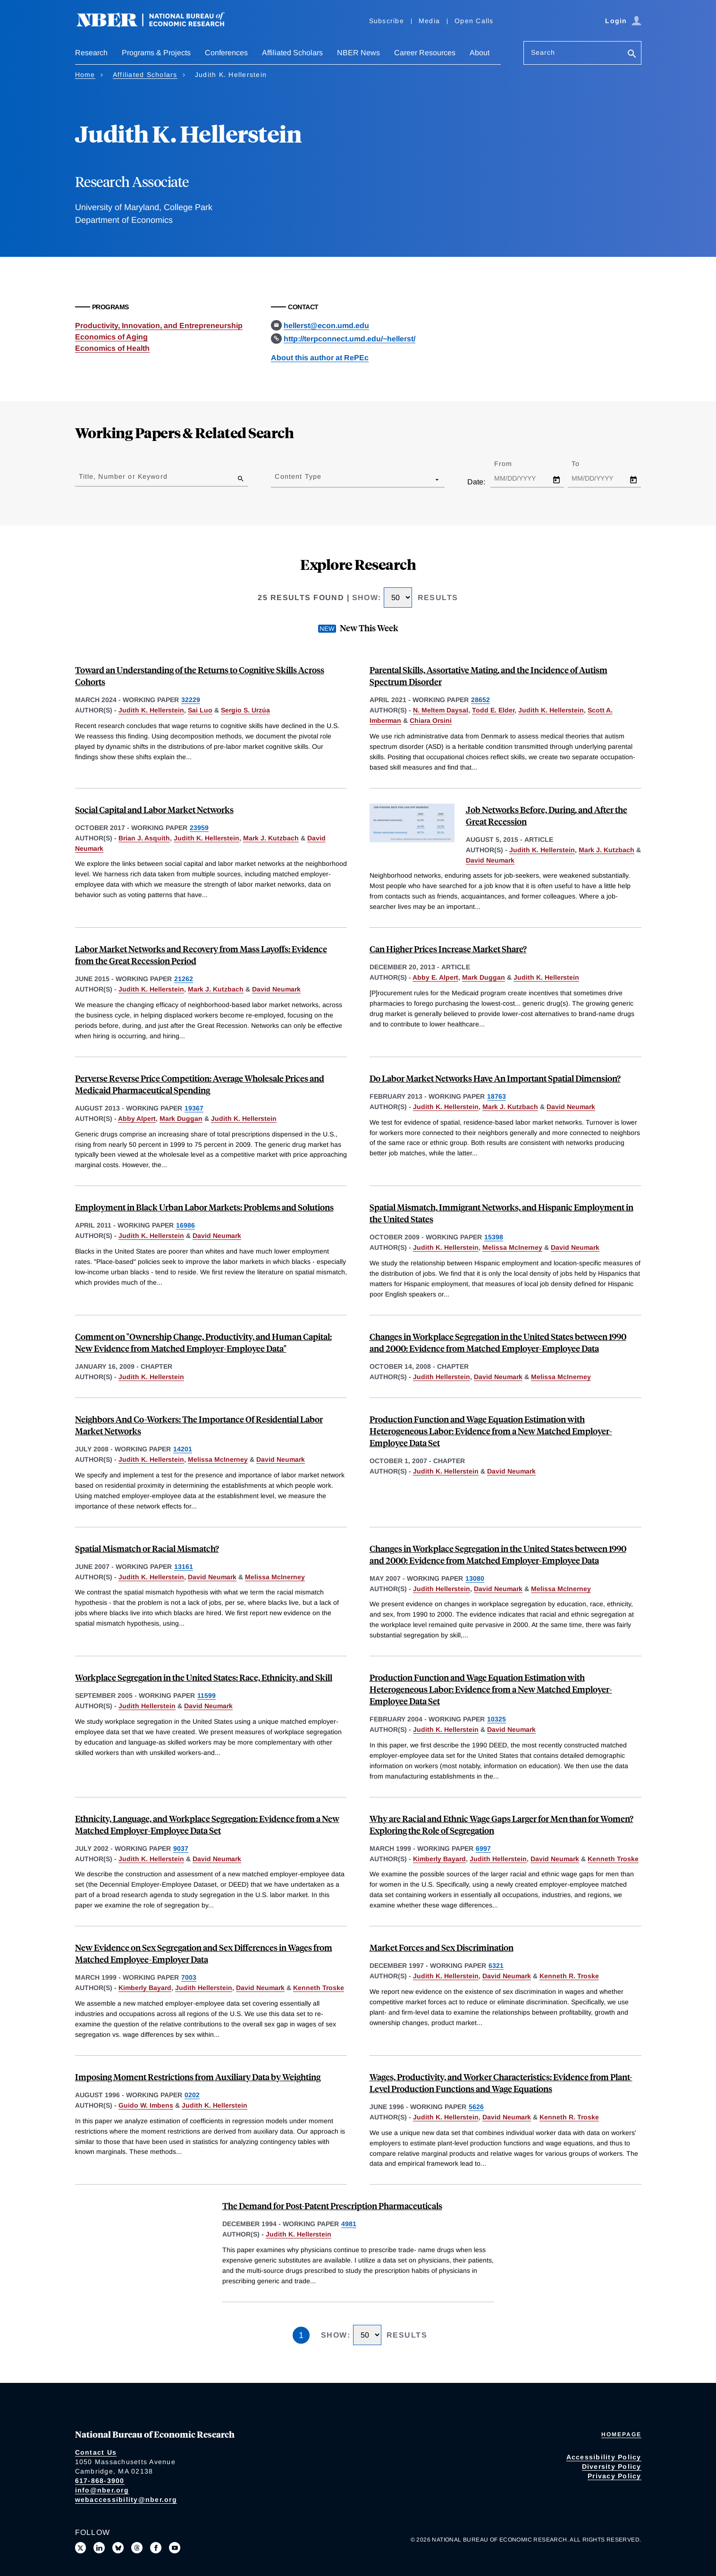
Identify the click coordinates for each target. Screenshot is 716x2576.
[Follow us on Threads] (137, 2547)
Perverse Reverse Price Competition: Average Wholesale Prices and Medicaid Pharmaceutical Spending (199, 1084)
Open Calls (474, 21)
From (511, 463)
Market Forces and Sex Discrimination (442, 1947)
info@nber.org (102, 2490)
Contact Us (96, 2452)
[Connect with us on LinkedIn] (99, 2547)
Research (91, 53)
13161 (183, 1566)
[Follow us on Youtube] (174, 2547)
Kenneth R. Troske (569, 1976)
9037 (180, 1848)
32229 (190, 699)
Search (543, 52)
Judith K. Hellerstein (151, 710)
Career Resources (424, 53)
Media (429, 21)
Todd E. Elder (493, 710)
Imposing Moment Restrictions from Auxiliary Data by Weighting (197, 2077)
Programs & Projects (156, 53)
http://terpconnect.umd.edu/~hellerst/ (349, 339)
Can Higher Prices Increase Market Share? (448, 949)
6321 (496, 1965)
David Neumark (490, 860)
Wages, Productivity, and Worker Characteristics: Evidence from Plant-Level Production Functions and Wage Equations (501, 2082)
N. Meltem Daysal (440, 710)
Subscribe (386, 21)
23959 (199, 827)
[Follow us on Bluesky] (118, 2547)
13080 (474, 1578)
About (479, 53)
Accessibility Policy (603, 2457)
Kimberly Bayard (439, 1859)
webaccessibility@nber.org (126, 2499)
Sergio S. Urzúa (245, 710)
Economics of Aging (111, 337)
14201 (182, 1449)
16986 (185, 1225)
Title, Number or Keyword (123, 476)
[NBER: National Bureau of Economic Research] (158, 25)
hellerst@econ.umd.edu (326, 326)
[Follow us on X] (80, 2547)
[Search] (632, 54)
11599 (206, 1695)
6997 (483, 1848)
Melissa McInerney (512, 1247)
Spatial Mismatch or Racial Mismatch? (147, 1548)
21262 (183, 979)
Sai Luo (200, 710)
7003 (188, 1977)
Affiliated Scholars (292, 53)
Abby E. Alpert (435, 977)
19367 (194, 1108)
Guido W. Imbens (145, 2105)
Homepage (621, 2434)
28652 (480, 699)
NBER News (358, 53)
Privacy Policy (614, 2476)
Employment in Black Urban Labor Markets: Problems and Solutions (204, 1207)
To (584, 463)
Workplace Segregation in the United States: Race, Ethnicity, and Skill (203, 1677)
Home (85, 74)
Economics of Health (112, 348)
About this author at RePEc (320, 358)
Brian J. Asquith (144, 838)
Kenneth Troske (613, 1859)
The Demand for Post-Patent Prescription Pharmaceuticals (332, 2206)
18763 (496, 1096)
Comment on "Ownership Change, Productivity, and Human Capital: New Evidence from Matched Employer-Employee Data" (203, 1342)
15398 (493, 1237)
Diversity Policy (611, 2466)
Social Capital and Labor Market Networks (154, 809)
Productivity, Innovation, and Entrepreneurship (159, 326)
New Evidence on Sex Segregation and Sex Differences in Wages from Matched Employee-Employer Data (203, 1953)
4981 (348, 2224)
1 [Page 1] (301, 2335)
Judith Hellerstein (441, 1377)
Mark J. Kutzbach (271, 838)
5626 (476, 2106)
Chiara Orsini (431, 720)
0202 (192, 2095)
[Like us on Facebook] (155, 2547)
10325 (496, 1719)
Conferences (226, 53)
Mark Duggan (483, 977)
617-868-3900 (100, 2480)
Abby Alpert (137, 1118)
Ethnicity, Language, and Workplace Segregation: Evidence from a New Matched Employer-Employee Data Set (207, 1824)
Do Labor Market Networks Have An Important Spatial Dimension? (495, 1078)
